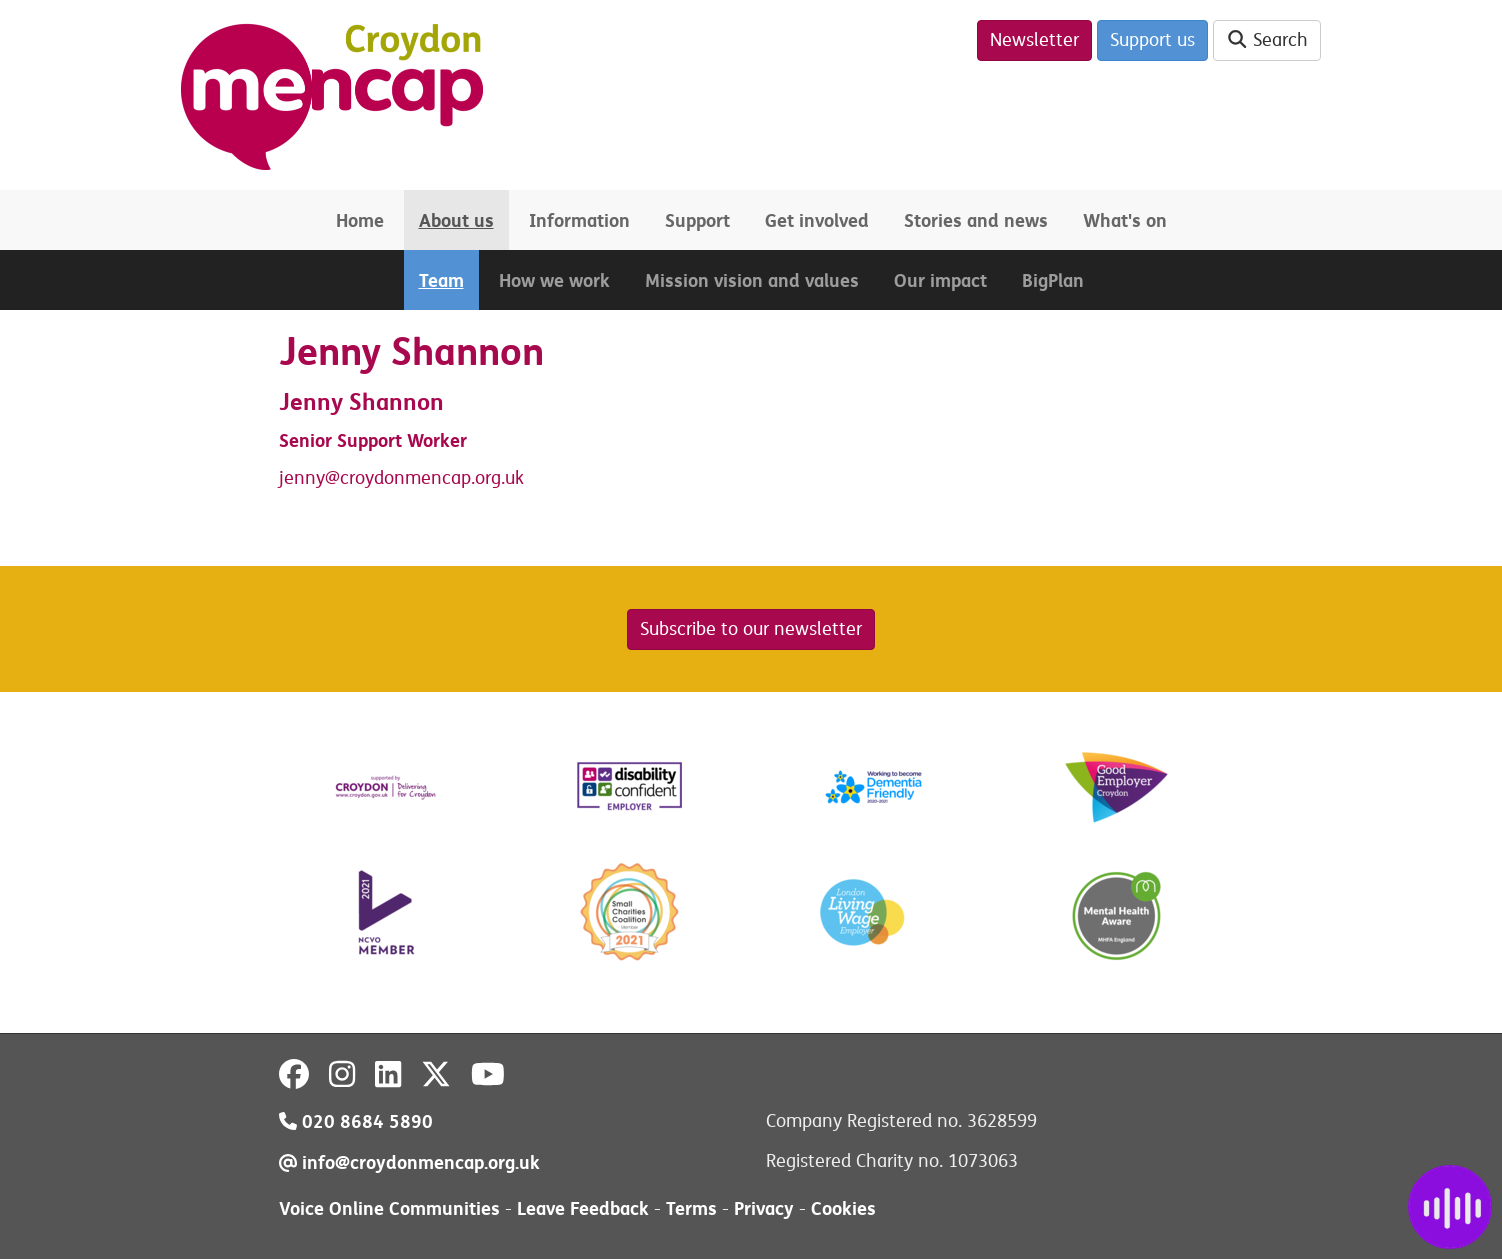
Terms (691, 1208)
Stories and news (976, 220)
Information (579, 220)
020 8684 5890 (356, 1121)
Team (441, 280)
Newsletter (1034, 40)
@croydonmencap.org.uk (424, 478)
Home (360, 220)
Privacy (764, 1208)
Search (1267, 40)
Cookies (843, 1208)
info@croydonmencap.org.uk (409, 1162)
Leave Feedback (583, 1208)
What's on (1125, 220)
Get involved (817, 220)
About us (456, 220)
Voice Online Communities (389, 1208)
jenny (302, 478)
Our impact (940, 280)
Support (697, 220)
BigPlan (1053, 280)
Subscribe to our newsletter (751, 629)
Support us (1152, 40)
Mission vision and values (752, 280)
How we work (554, 280)
